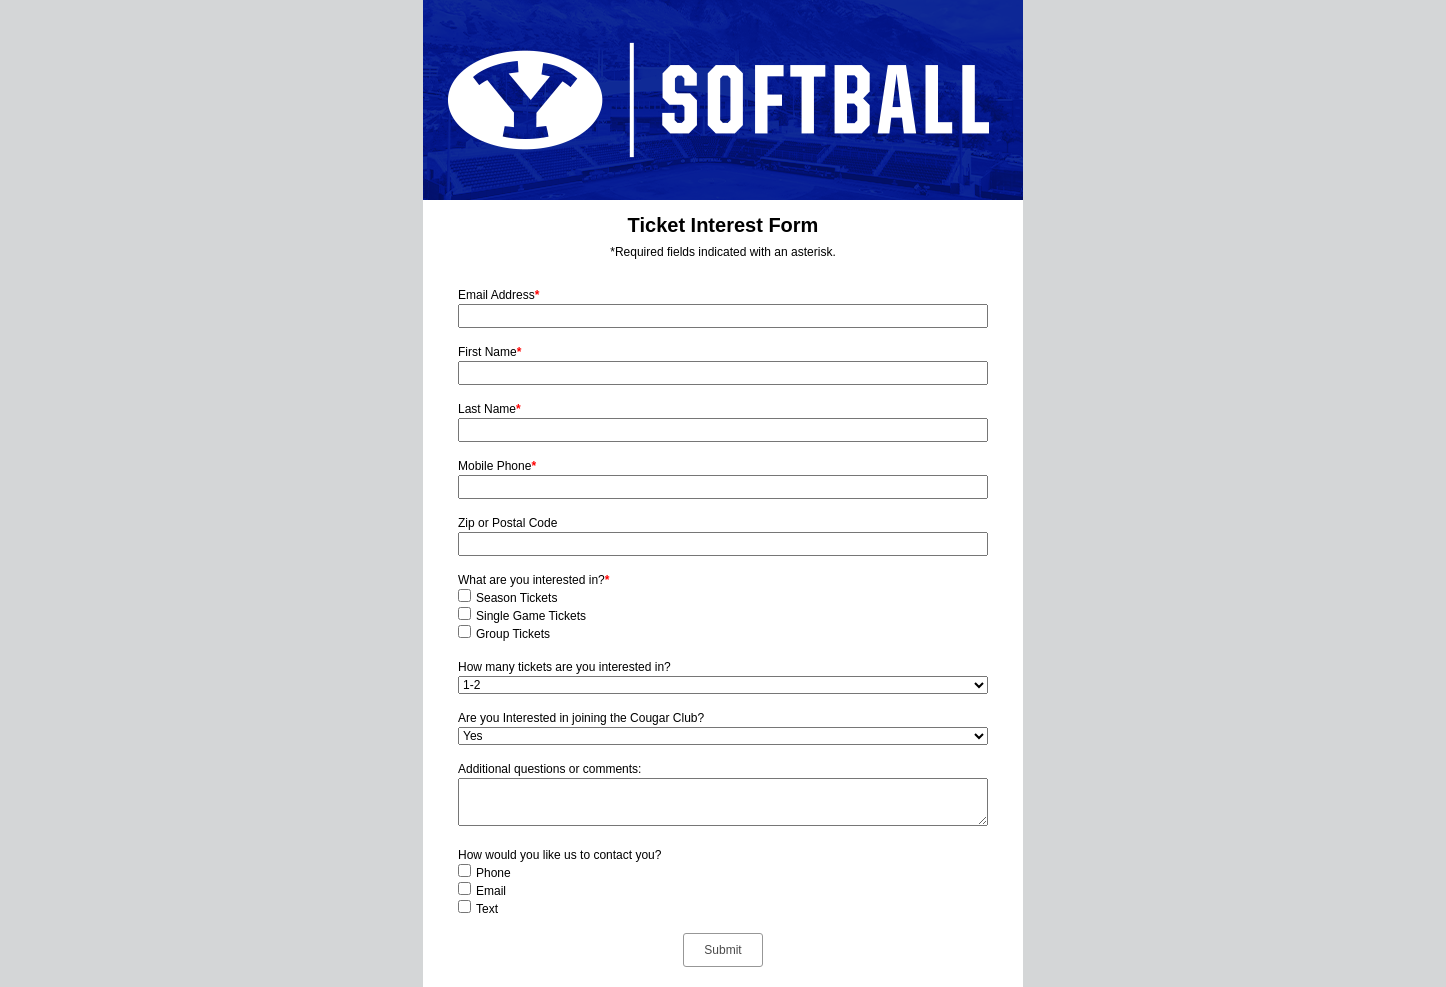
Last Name (489, 409)
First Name (489, 352)
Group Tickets (513, 634)
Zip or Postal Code (507, 523)
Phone (493, 873)
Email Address (498, 295)
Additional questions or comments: (549, 769)
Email (491, 891)
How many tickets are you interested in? (564, 667)
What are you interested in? (533, 580)
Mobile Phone (497, 466)
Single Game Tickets (531, 616)
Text (487, 909)
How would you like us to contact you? (559, 855)
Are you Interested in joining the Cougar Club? (581, 718)
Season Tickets (516, 598)
